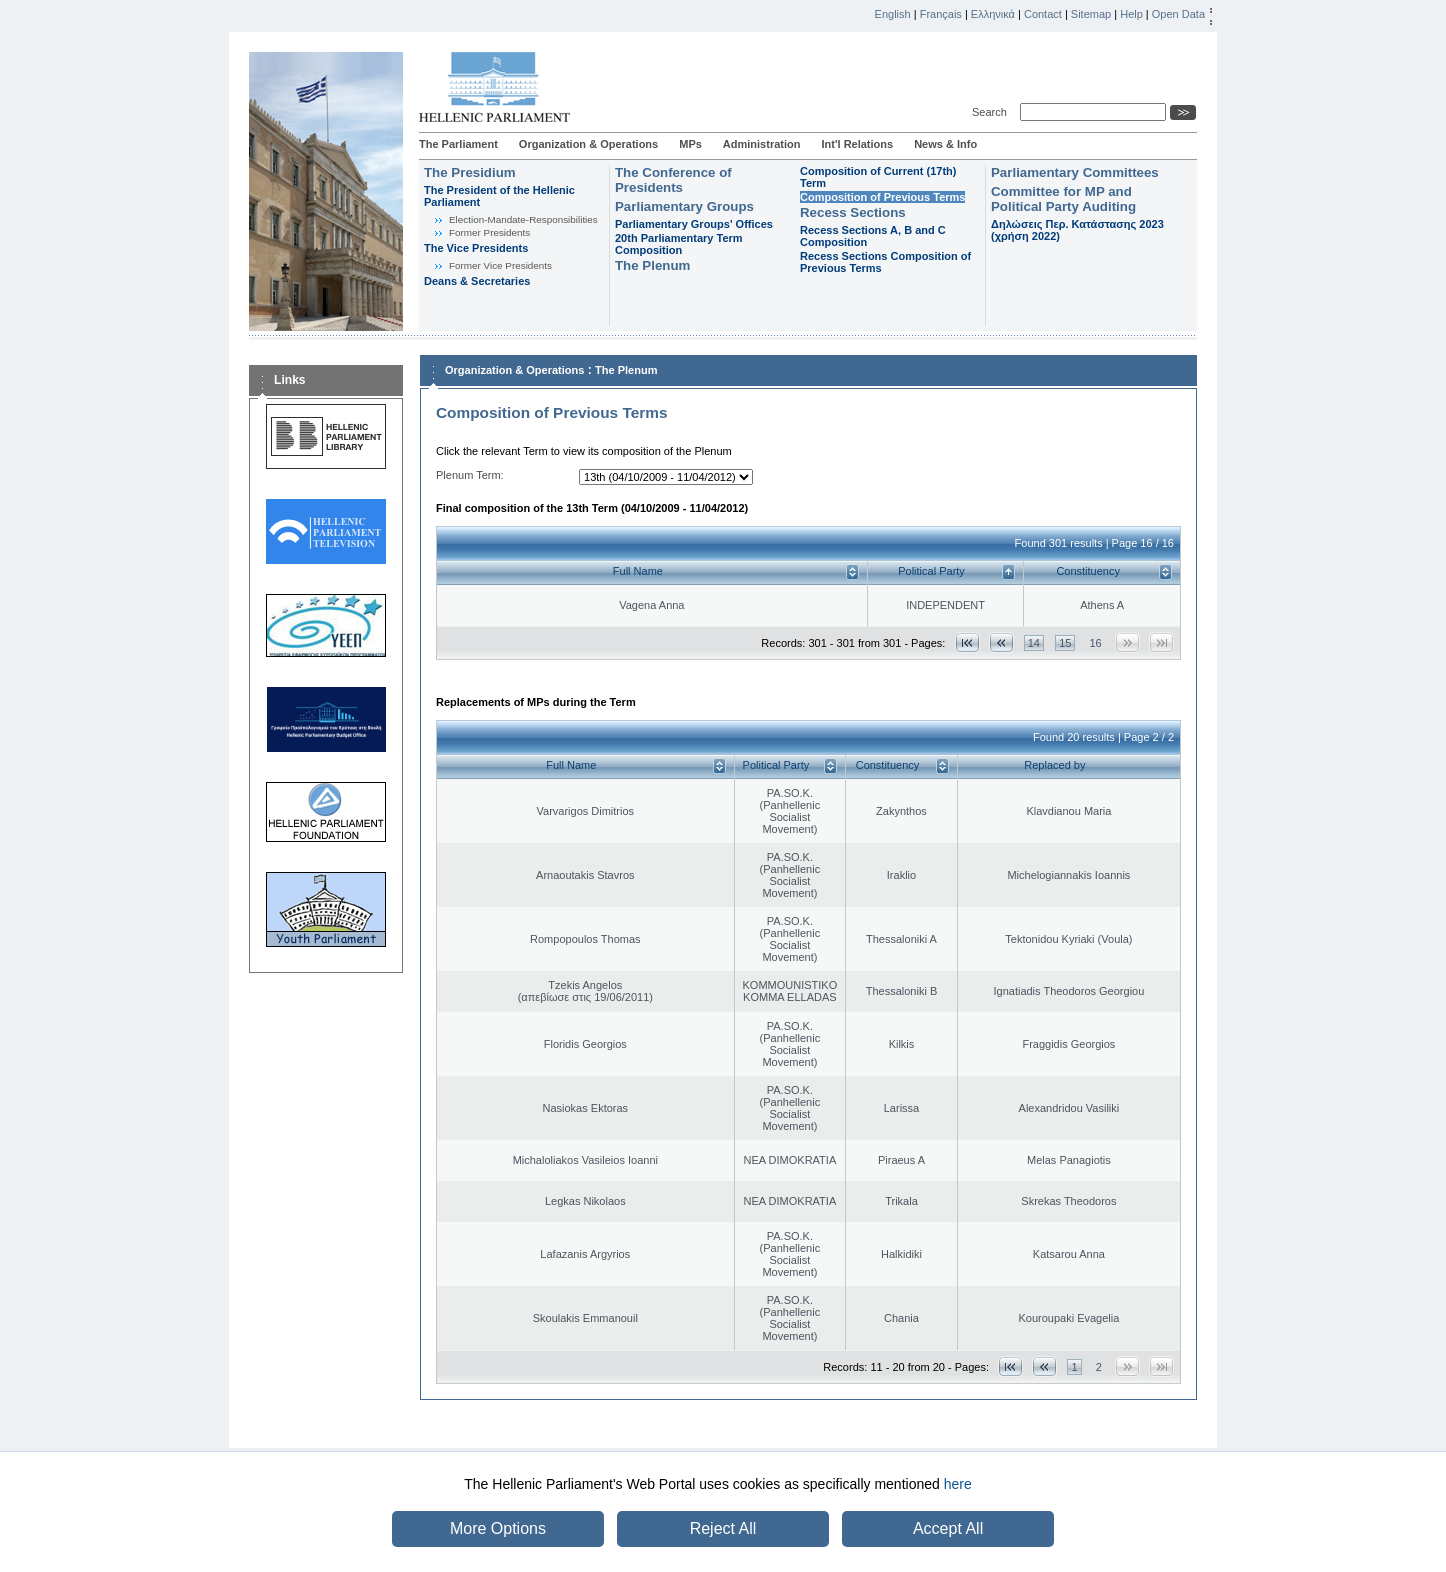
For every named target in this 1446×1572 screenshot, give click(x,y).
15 (1065, 643)
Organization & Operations (588, 144)
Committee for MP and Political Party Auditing (1063, 199)
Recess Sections (853, 212)
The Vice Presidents (476, 248)
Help (1131, 14)
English (893, 14)
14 (1034, 643)
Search (992, 112)
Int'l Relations (857, 144)
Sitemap (1091, 14)
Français (941, 14)
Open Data (1178, 14)
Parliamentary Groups (684, 206)
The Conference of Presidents (673, 180)
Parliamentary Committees (1075, 172)
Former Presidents (489, 232)
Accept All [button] (948, 1528)
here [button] (958, 1484)
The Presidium (470, 172)
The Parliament (458, 144)
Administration (762, 144)
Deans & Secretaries (477, 281)
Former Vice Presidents (500, 265)
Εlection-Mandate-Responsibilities (523, 219)
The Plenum (652, 265)
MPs (690, 144)
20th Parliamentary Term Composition (679, 244)
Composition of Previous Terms (882, 197)
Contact (1043, 14)
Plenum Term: (470, 475)
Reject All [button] (723, 1528)
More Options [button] (498, 1528)
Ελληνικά (993, 14)
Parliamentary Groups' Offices (694, 224)
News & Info (945, 144)
